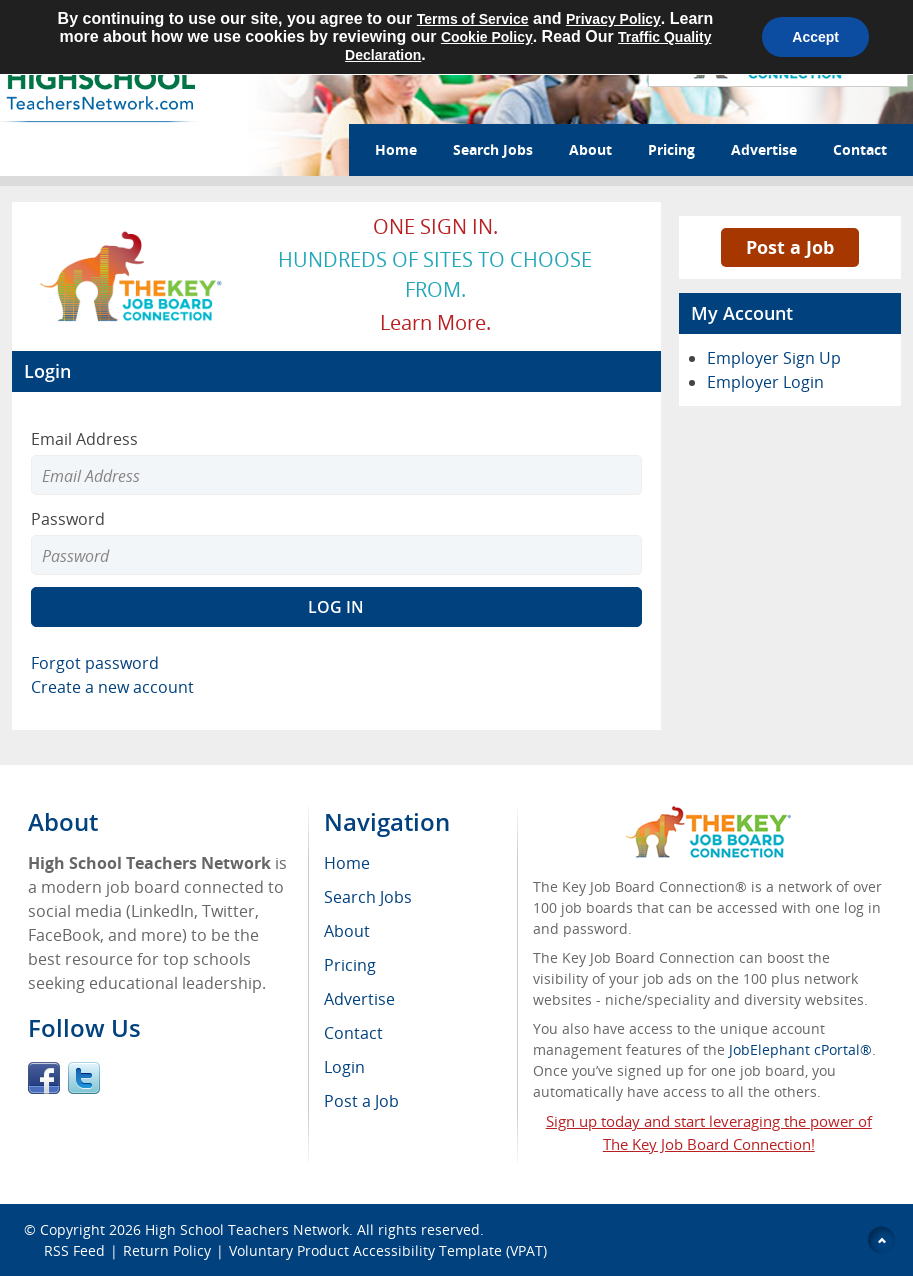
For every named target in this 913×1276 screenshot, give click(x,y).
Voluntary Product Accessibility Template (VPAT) (388, 1250)
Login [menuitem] (344, 1067)
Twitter (84, 1078)
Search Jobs (493, 149)
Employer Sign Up (774, 358)
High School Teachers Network (247, 1229)
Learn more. (435, 322)
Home (396, 149)
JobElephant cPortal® (800, 1049)
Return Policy (167, 1250)
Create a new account (112, 687)
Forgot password (95, 663)
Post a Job (790, 247)
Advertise (764, 149)
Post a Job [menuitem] (361, 1101)
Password (68, 519)
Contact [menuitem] (353, 1033)
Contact (860, 149)
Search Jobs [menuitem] (368, 897)
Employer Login (765, 382)
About (590, 149)
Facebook (44, 1078)
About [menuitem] (347, 931)
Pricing (671, 149)
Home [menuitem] (347, 863)
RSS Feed (74, 1250)
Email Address (84, 439)
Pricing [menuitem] (350, 965)
